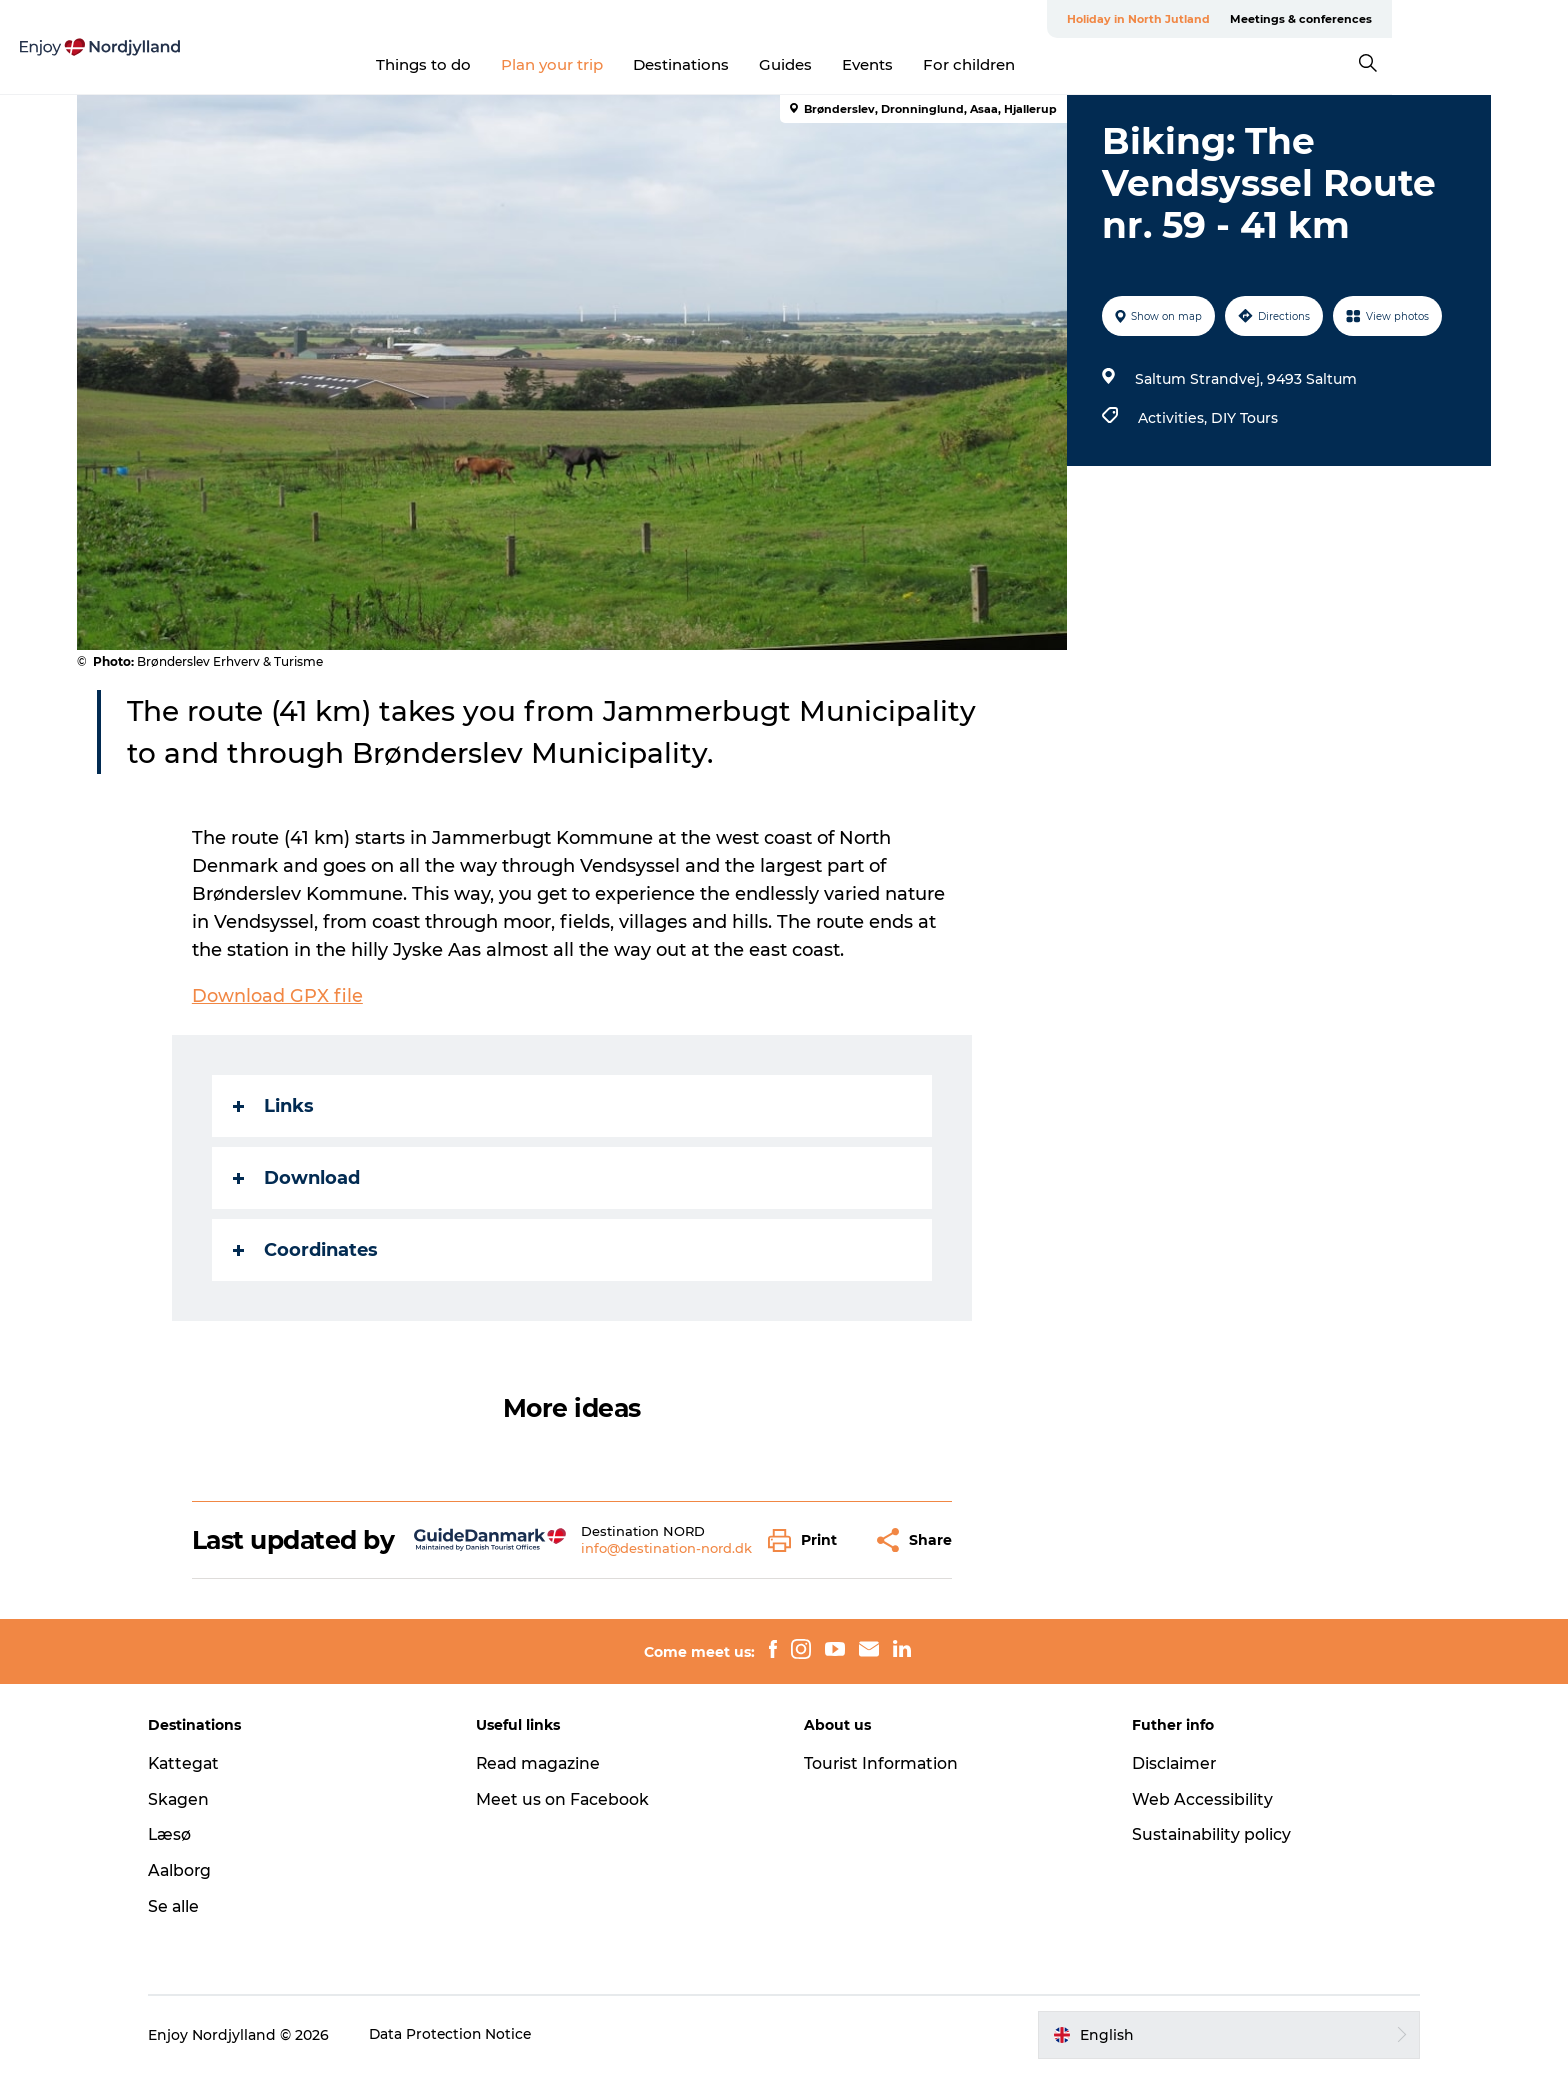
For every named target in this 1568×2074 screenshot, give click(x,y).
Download (297, 1178)
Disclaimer (1167, 1763)
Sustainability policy (1204, 1834)
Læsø (186, 1834)
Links (274, 1106)
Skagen (195, 1799)
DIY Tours (1243, 418)
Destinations (770, 64)
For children (1058, 64)
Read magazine (548, 1763)
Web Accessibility (1194, 1799)
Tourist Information (882, 1763)
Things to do (512, 64)
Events (956, 64)
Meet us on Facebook (571, 1799)
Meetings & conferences (1418, 19)
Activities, (1173, 418)
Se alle (190, 1906)
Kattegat (201, 1763)
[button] (808, 1540)
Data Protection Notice (468, 2035)
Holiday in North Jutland (1255, 19)
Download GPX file (278, 996)
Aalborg (196, 1870)
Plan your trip (641, 64)
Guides (874, 64)
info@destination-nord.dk (667, 1548)
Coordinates (306, 1250)
